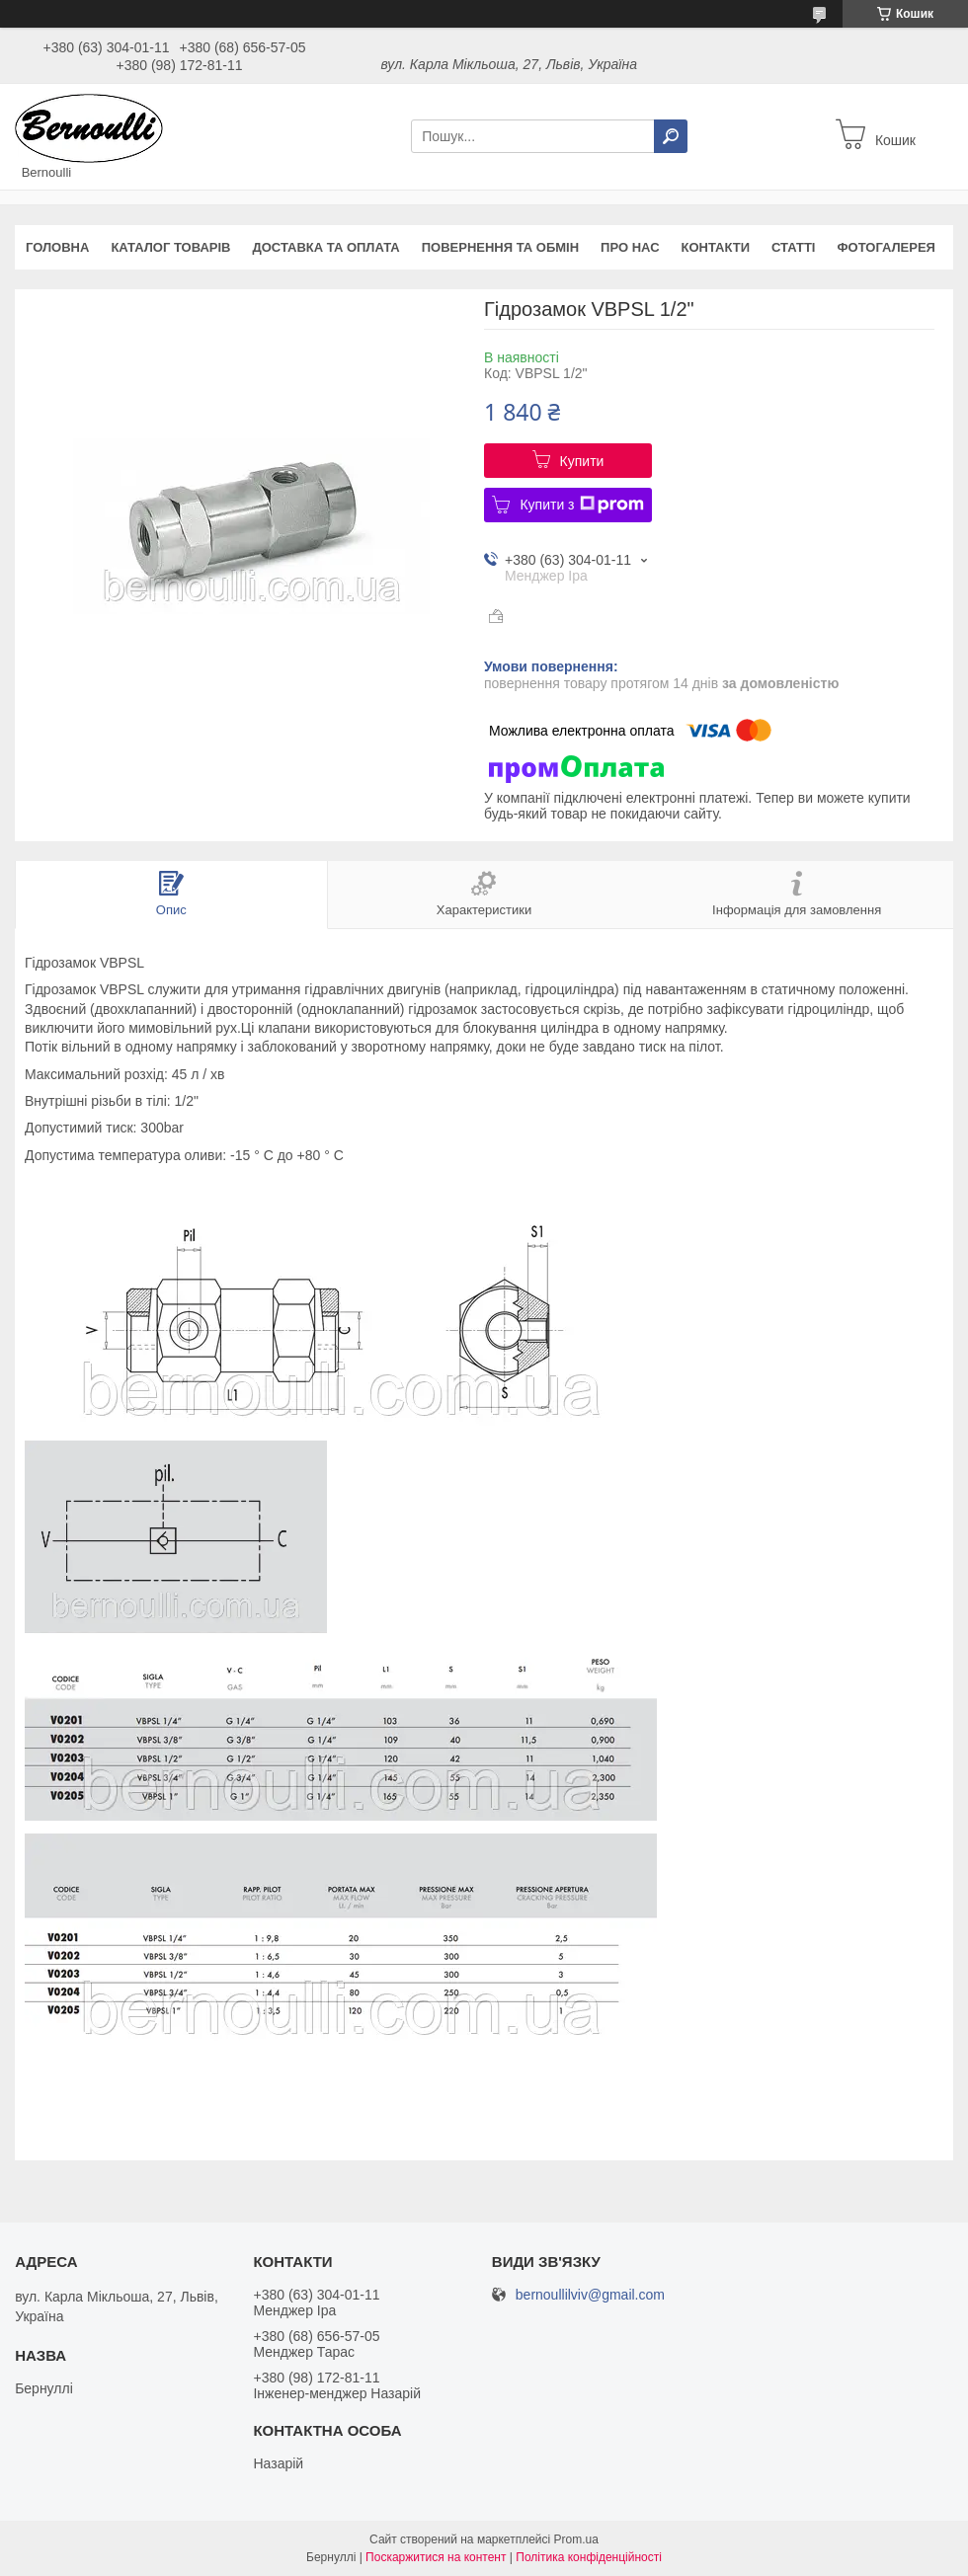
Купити (582, 461)
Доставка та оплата (325, 247)
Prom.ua (576, 2539)
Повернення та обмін (500, 247)
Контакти (716, 247)
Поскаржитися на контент (435, 2557)
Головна (57, 247)
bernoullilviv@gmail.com (590, 2295)
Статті (793, 247)
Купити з (581, 504)
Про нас (630, 247)
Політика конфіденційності (589, 2557)
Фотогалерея (886, 247)
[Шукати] (670, 136)
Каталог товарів (170, 247)
